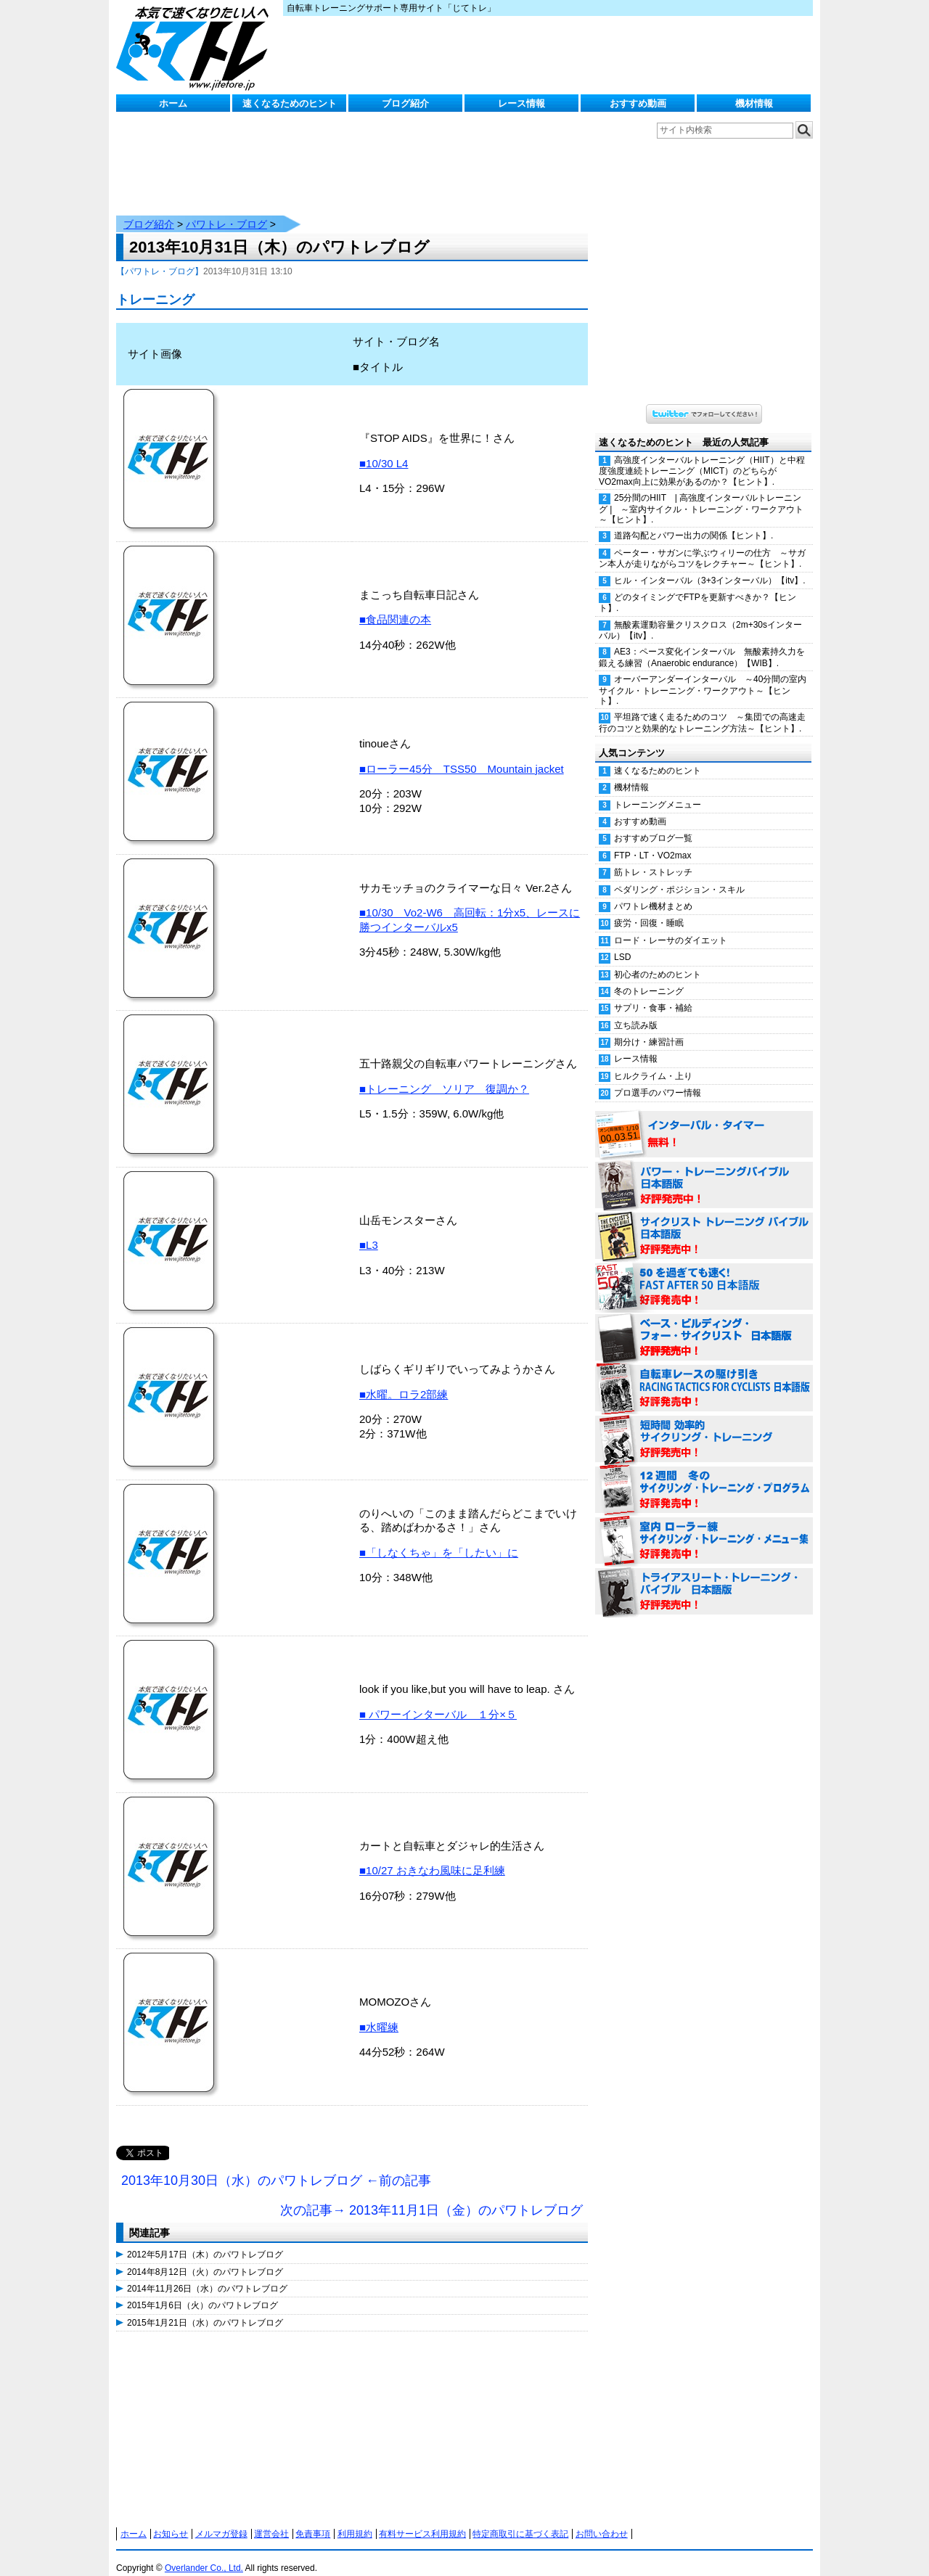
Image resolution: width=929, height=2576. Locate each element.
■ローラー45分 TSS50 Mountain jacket (461, 754)
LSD (622, 943)
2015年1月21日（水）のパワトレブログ (205, 2308)
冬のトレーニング (649, 977)
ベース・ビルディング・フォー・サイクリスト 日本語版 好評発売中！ (704, 1323)
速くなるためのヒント (289, 103)
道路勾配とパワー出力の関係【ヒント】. (693, 521)
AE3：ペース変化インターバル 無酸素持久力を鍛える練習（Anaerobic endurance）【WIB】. (702, 642)
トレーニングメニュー (657, 790)
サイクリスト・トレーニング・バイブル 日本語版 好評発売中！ (704, 1222)
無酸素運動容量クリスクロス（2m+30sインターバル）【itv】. (700, 615)
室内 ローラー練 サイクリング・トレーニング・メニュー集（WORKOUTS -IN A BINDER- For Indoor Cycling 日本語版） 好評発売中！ (704, 1526)
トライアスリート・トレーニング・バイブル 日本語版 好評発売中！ (704, 1577)
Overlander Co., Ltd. (204, 2553)
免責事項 (312, 2519)
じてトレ (196, 47)
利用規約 (354, 2519)
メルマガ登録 (221, 2519)
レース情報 (521, 103)
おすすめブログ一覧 (653, 824)
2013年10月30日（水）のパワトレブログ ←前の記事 (276, 2166)
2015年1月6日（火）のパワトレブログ (202, 2291)
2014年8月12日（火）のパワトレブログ (205, 2257)
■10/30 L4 (383, 449)
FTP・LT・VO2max (652, 841)
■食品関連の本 (395, 605)
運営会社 (271, 2519)
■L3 (368, 1230)
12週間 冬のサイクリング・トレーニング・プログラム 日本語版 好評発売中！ (704, 1476)
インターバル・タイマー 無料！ (704, 1120)
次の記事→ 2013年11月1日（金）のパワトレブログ (431, 2196)
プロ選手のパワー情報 (657, 1078)
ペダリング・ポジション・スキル (679, 875)
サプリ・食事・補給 (653, 993)
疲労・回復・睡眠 (649, 908)
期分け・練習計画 (649, 1027)
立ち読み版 (636, 1011)
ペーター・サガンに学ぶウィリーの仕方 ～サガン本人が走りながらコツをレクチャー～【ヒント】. (702, 543)
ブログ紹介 (405, 103)
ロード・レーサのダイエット (670, 926)
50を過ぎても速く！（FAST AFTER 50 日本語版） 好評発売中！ (704, 1272)
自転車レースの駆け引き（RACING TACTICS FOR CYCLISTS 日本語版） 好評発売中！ (704, 1374)
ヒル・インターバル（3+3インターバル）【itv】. (710, 566)
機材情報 (754, 103)
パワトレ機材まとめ (653, 892)
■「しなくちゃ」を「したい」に (438, 1538)
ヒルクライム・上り (653, 1062)
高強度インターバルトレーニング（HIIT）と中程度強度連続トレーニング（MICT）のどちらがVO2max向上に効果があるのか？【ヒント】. (702, 456)
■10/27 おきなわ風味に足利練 (432, 1856)
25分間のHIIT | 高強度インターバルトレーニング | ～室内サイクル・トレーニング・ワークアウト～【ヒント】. (701, 494)
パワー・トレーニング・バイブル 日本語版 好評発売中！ (704, 1171)
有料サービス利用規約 (422, 2519)
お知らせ (170, 2519)
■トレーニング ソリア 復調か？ (444, 1074)
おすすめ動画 (638, 103)
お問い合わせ (602, 2519)
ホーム (173, 103)
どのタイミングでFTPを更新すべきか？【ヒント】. (697, 588)
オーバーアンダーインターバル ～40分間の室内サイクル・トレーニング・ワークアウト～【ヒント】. (702, 676)
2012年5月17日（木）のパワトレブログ (205, 2240)
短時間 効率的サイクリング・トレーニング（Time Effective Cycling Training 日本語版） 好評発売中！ (704, 1425)
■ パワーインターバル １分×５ (438, 1700)
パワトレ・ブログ (226, 210)
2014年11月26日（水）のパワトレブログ (207, 2274)
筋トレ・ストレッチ (653, 858)
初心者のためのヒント (657, 960)
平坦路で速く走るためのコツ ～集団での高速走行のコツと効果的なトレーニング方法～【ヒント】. (702, 707)
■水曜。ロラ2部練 (403, 1380)
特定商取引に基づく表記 (520, 2519)
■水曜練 (378, 2012)
